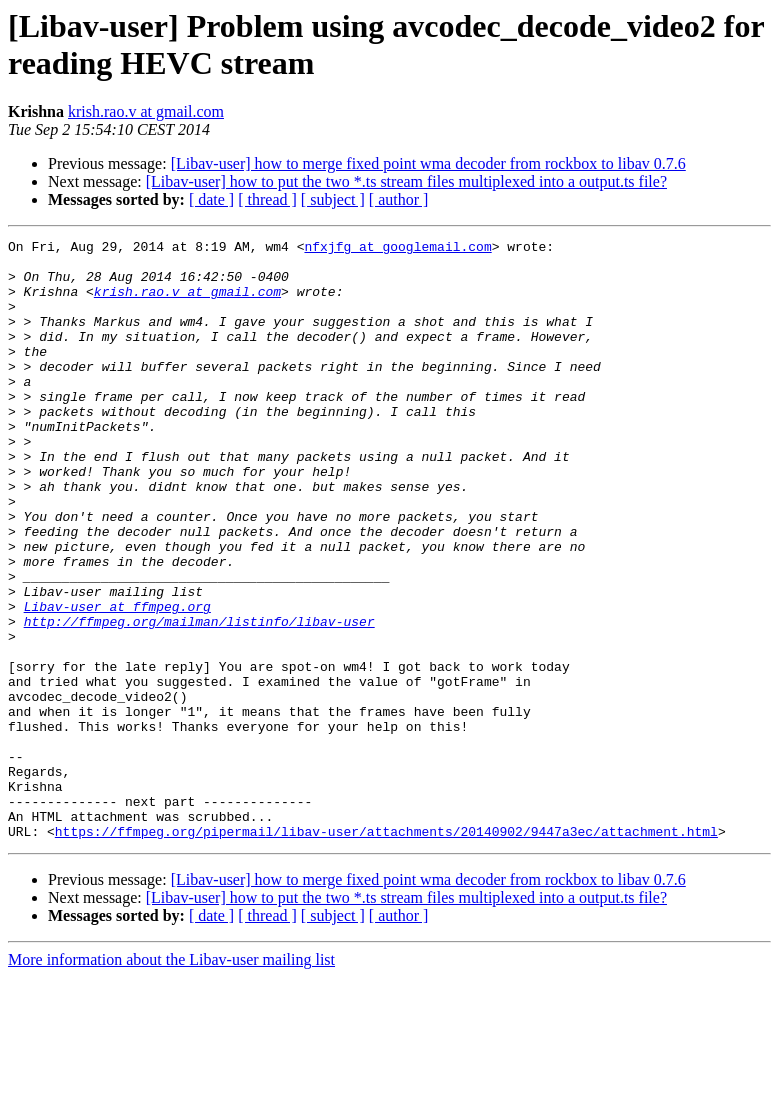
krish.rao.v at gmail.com (146, 111)
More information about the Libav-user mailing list (171, 1079)
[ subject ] (333, 199)
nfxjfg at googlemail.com (397, 249)
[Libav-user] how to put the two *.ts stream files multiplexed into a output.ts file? (406, 181)
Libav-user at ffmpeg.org (117, 681)
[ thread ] (267, 199)
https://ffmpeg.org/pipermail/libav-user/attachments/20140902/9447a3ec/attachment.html (386, 951)
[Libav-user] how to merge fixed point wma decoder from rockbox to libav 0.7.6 (428, 163)
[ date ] (211, 199)
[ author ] (399, 199)
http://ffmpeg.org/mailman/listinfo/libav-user (199, 699)
